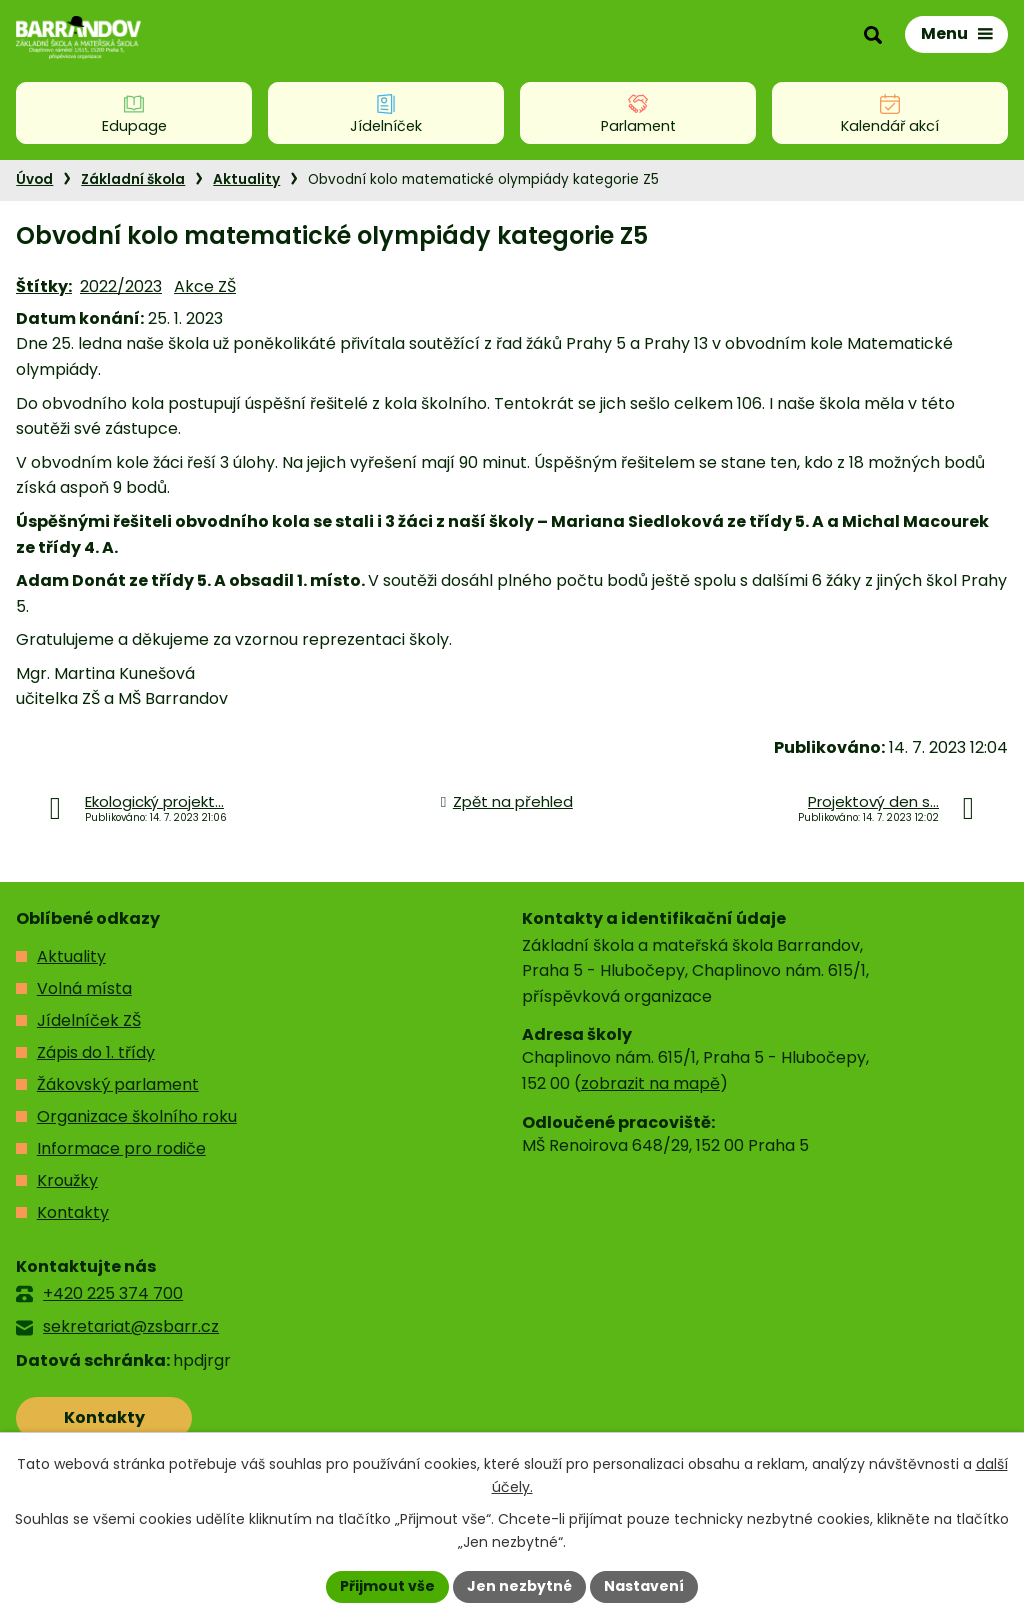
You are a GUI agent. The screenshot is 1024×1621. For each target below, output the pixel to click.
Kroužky (67, 1180)
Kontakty (73, 1212)
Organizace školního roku (137, 1116)
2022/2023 (121, 286)
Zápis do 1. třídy (96, 1052)
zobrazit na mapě (650, 1083)
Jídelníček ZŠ (89, 1020)
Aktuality (246, 179)
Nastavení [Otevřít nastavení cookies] (644, 1586)
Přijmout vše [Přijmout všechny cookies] (387, 1586)
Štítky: (44, 286)
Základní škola (133, 179)
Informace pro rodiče (121, 1148)
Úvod (34, 179)
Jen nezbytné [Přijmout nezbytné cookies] (519, 1586)
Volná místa (84, 988)
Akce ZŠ (205, 286)
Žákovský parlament (118, 1084)
